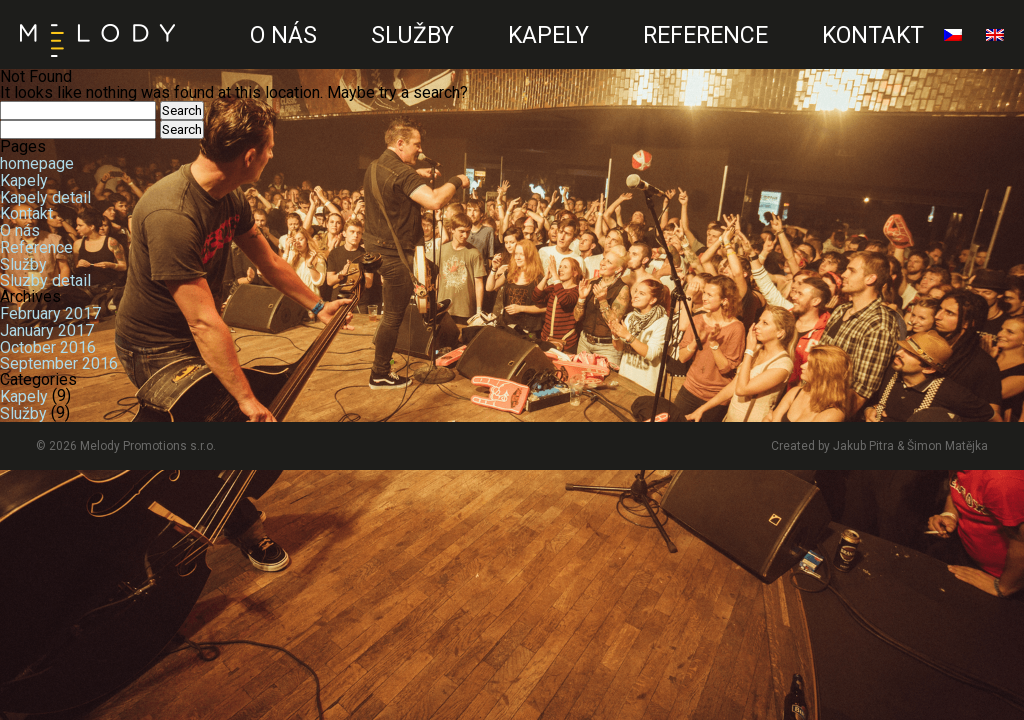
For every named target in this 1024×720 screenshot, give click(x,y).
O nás (283, 35)
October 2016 (48, 346)
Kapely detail (45, 196)
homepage (37, 163)
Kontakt (873, 35)
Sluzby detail (45, 280)
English (995, 43)
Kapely (548, 35)
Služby (412, 35)
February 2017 (50, 313)
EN (201, 55)
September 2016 (59, 363)
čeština (953, 43)
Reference (705, 35)
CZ (207, 55)
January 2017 (47, 330)
